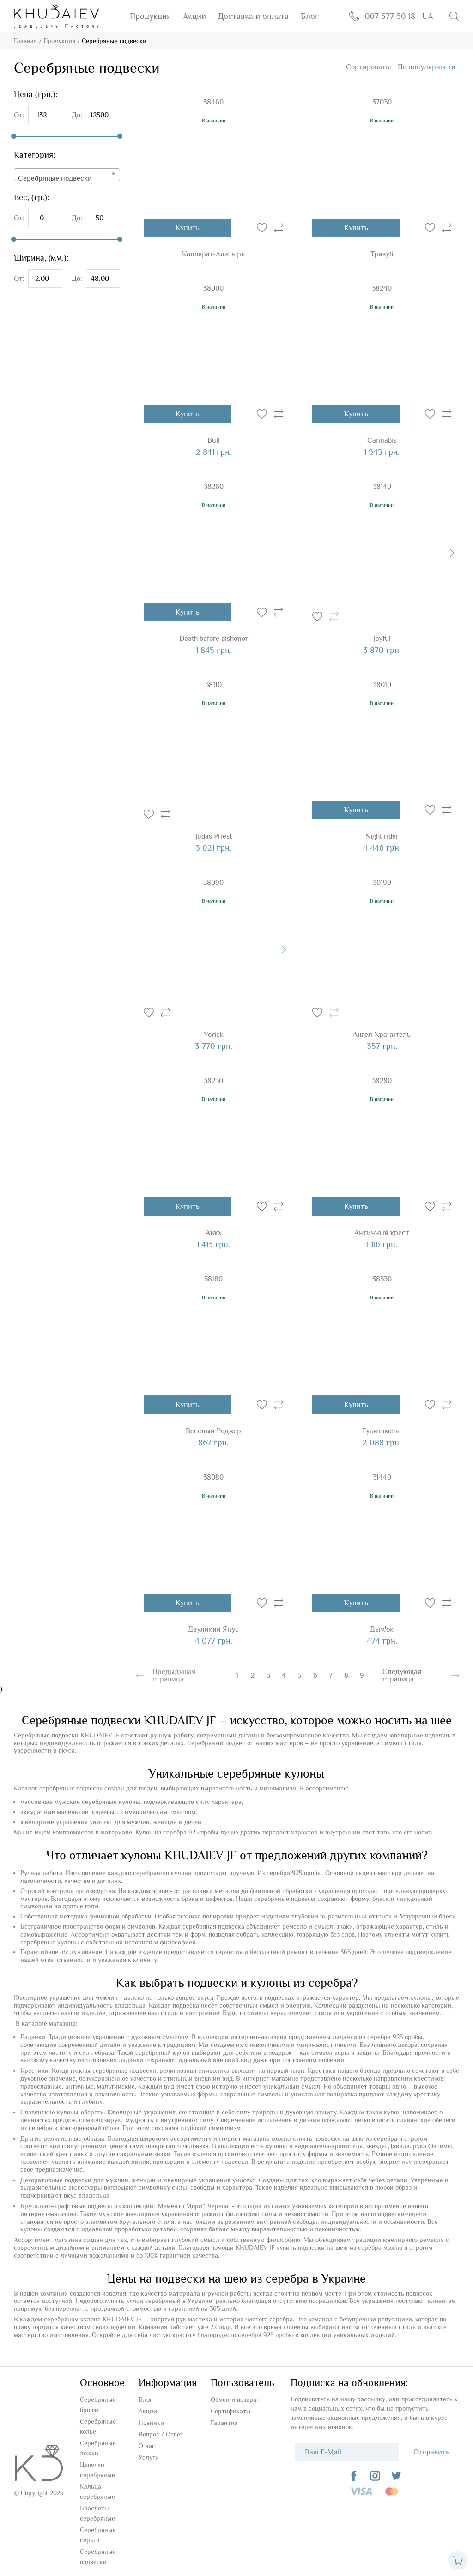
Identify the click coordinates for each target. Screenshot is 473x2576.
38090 (213, 882)
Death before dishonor (213, 638)
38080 (213, 1477)
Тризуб (381, 254)
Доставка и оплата (253, 16)
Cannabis (382, 440)
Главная (25, 40)
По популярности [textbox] (426, 67)
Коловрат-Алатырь (213, 254)
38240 (382, 288)
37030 (382, 102)
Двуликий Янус (213, 1629)
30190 (382, 882)
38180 (213, 1279)
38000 (213, 288)
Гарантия (224, 2422)
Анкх (214, 1233)
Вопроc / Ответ (161, 2434)
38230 (213, 1081)
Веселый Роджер (213, 1431)
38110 (213, 685)
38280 (382, 1081)
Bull (213, 440)
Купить (188, 228)
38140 (382, 486)
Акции (194, 16)
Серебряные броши (98, 2404)
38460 (213, 102)
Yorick (214, 1034)
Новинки (151, 2422)
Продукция (150, 16)
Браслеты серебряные (97, 2513)
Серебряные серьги (98, 2535)
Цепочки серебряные (97, 2470)
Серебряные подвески (98, 2556)
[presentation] (452, 553)
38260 (214, 486)
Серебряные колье (98, 2426)
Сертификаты (231, 2411)
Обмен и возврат (235, 2399)
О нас (147, 2445)
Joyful (382, 638)
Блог (310, 16)
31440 (382, 1477)
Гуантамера (382, 1431)
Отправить (431, 2452)
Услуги (149, 2457)
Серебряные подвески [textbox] (55, 178)
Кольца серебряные (97, 2491)
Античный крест (381, 1233)
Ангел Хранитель (382, 1034)
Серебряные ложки (98, 2448)
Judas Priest (213, 836)
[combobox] (67, 174)
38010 (382, 685)
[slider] (13, 136)
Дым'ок (382, 1629)
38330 (382, 1279)
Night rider (382, 836)
